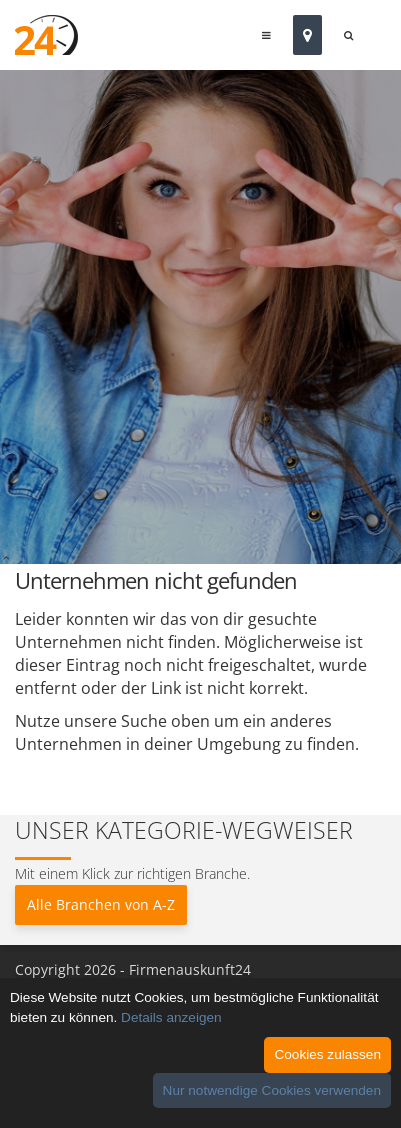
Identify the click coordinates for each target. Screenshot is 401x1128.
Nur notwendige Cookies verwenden (272, 1090)
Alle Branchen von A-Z (101, 904)
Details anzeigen (171, 1017)
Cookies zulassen (327, 1054)
